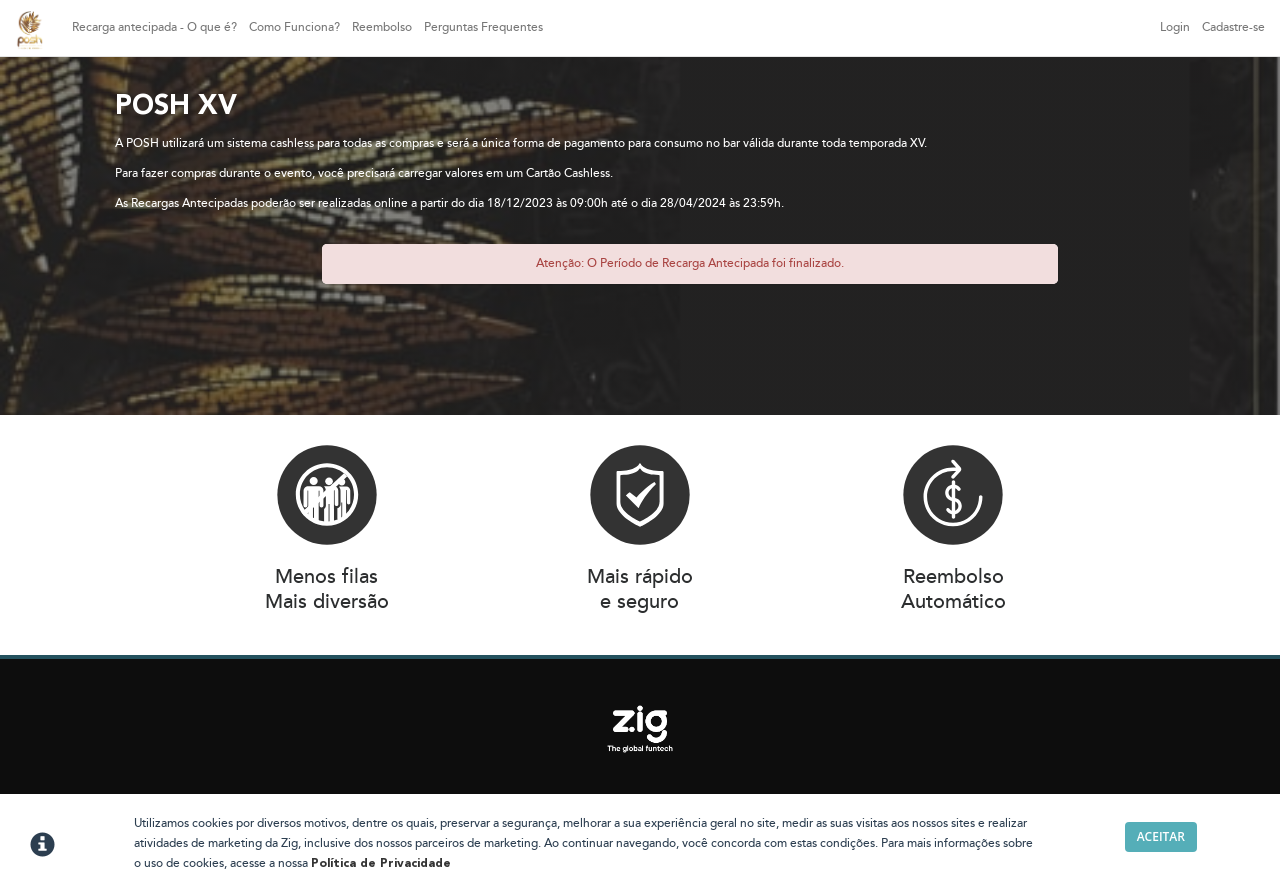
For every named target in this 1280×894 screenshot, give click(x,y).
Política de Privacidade (381, 864)
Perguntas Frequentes (483, 27)
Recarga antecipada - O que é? (154, 27)
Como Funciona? (294, 27)
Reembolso (382, 27)
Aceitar (1161, 836)
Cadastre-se (1233, 27)
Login (1175, 27)
